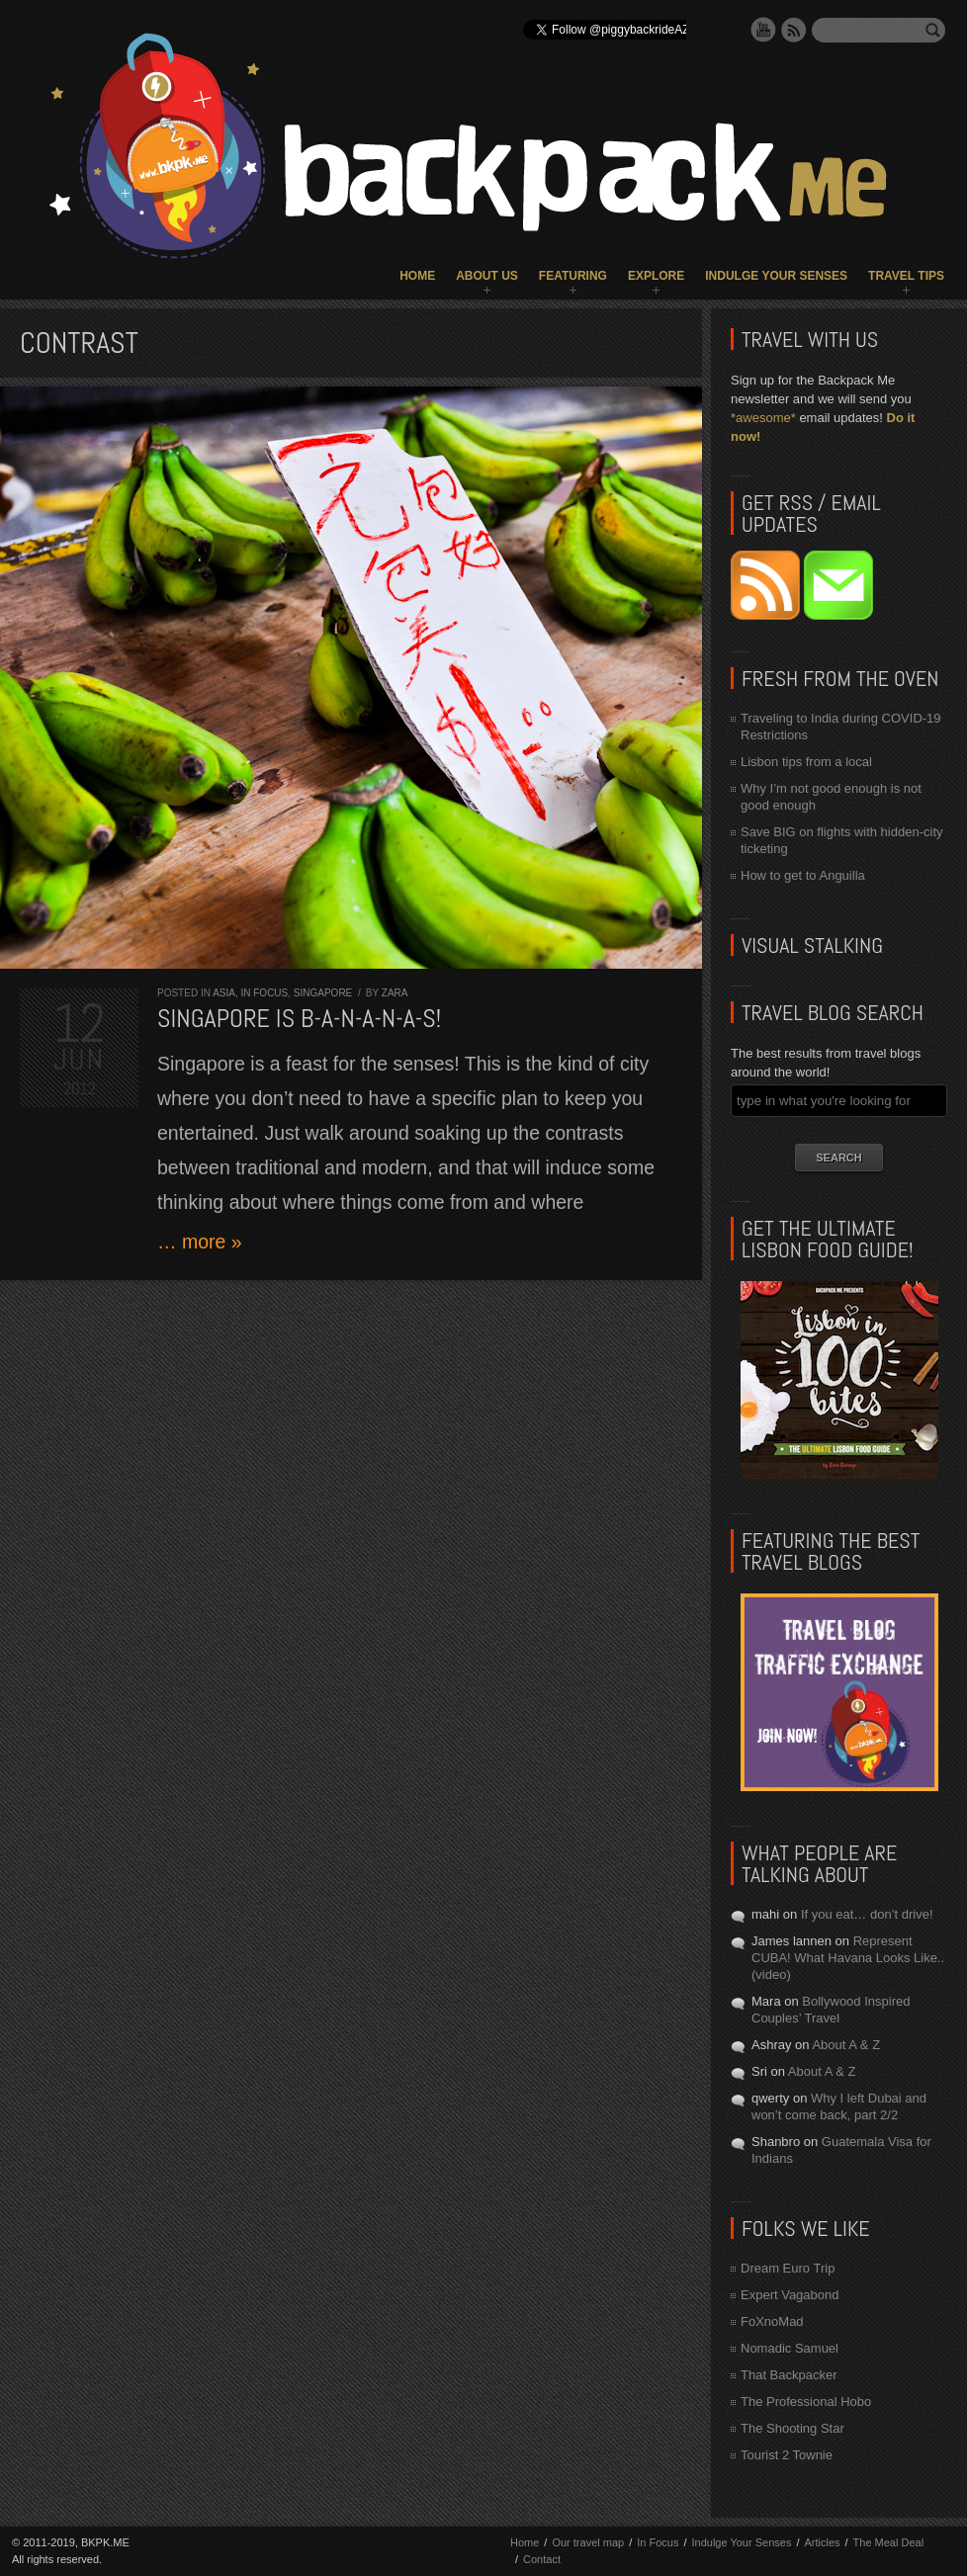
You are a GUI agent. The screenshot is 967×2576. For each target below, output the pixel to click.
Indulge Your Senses (776, 276)
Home (417, 276)
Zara (395, 992)
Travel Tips (906, 276)
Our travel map (588, 2542)
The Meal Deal (888, 2542)
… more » (199, 1241)
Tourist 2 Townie (787, 2454)
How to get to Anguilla (803, 875)
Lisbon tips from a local (806, 761)
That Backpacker (789, 2374)
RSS (794, 30)
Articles (821, 2542)
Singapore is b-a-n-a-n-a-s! (299, 1018)
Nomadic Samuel (789, 2348)
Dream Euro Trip (788, 2268)
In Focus (264, 992)
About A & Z (846, 2044)
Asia (224, 992)
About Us (487, 276)
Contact (542, 2559)
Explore (656, 276)
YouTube (763, 30)
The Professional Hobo (806, 2401)
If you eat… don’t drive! (867, 1914)
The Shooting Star (792, 2428)
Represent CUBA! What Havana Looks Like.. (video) (847, 1957)
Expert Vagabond (790, 2294)
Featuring (573, 276)
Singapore (323, 992)
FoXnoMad (772, 2321)
